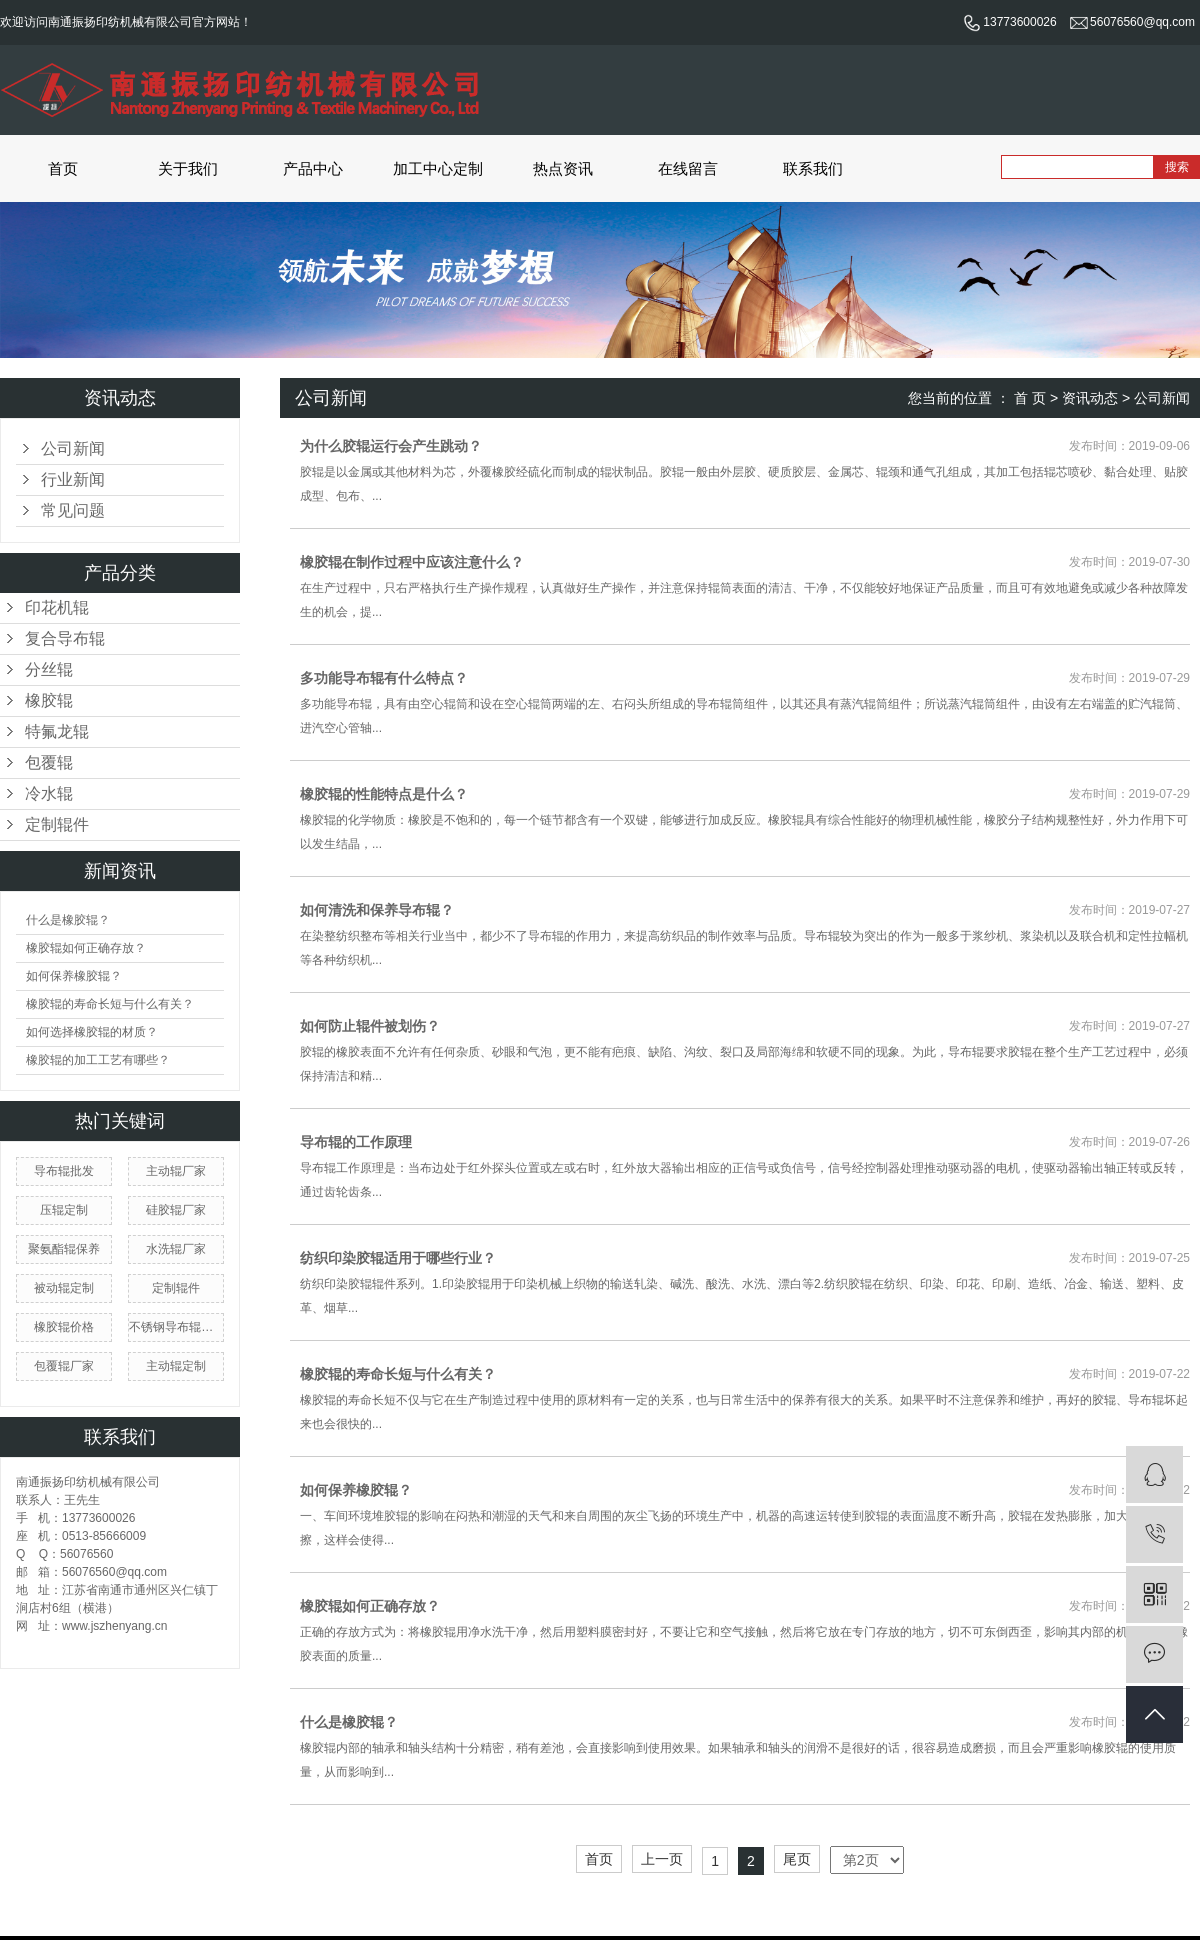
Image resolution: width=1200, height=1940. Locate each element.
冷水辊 (49, 793)
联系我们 (813, 168)
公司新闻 (73, 448)
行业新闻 (73, 479)
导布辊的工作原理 (356, 1142)
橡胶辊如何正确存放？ (86, 948)
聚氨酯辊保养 (64, 1249)
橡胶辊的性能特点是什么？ (384, 794)
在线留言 (688, 168)
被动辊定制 (64, 1288)
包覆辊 (49, 762)
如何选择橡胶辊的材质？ (92, 1032)
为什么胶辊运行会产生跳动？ (391, 446)
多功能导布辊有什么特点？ (384, 678)
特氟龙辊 (57, 731)
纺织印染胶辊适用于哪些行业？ (398, 1258)
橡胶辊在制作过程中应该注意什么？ (412, 562)
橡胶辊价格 (64, 1327)
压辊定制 (64, 1210)
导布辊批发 (64, 1171)
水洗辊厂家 (176, 1249)
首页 (63, 168)
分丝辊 (49, 669)
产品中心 (313, 168)
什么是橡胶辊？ (68, 920)
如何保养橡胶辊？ (74, 976)
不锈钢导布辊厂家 (176, 1327)
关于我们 (188, 168)
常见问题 (73, 510)
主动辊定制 (176, 1366)
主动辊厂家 (176, 1171)
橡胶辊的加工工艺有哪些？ (98, 1060)
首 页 (1030, 398)
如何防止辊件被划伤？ (370, 1026)
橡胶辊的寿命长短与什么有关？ (110, 1004)
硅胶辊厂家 (176, 1210)
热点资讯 (563, 168)
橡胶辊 (49, 700)
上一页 (662, 1859)
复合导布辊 (65, 638)
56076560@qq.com (1132, 22)
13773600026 (1009, 22)
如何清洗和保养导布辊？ (377, 910)
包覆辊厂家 (64, 1366)
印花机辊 (57, 607)
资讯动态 (1090, 398)
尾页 (797, 1859)
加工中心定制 (438, 168)
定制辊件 (57, 824)
